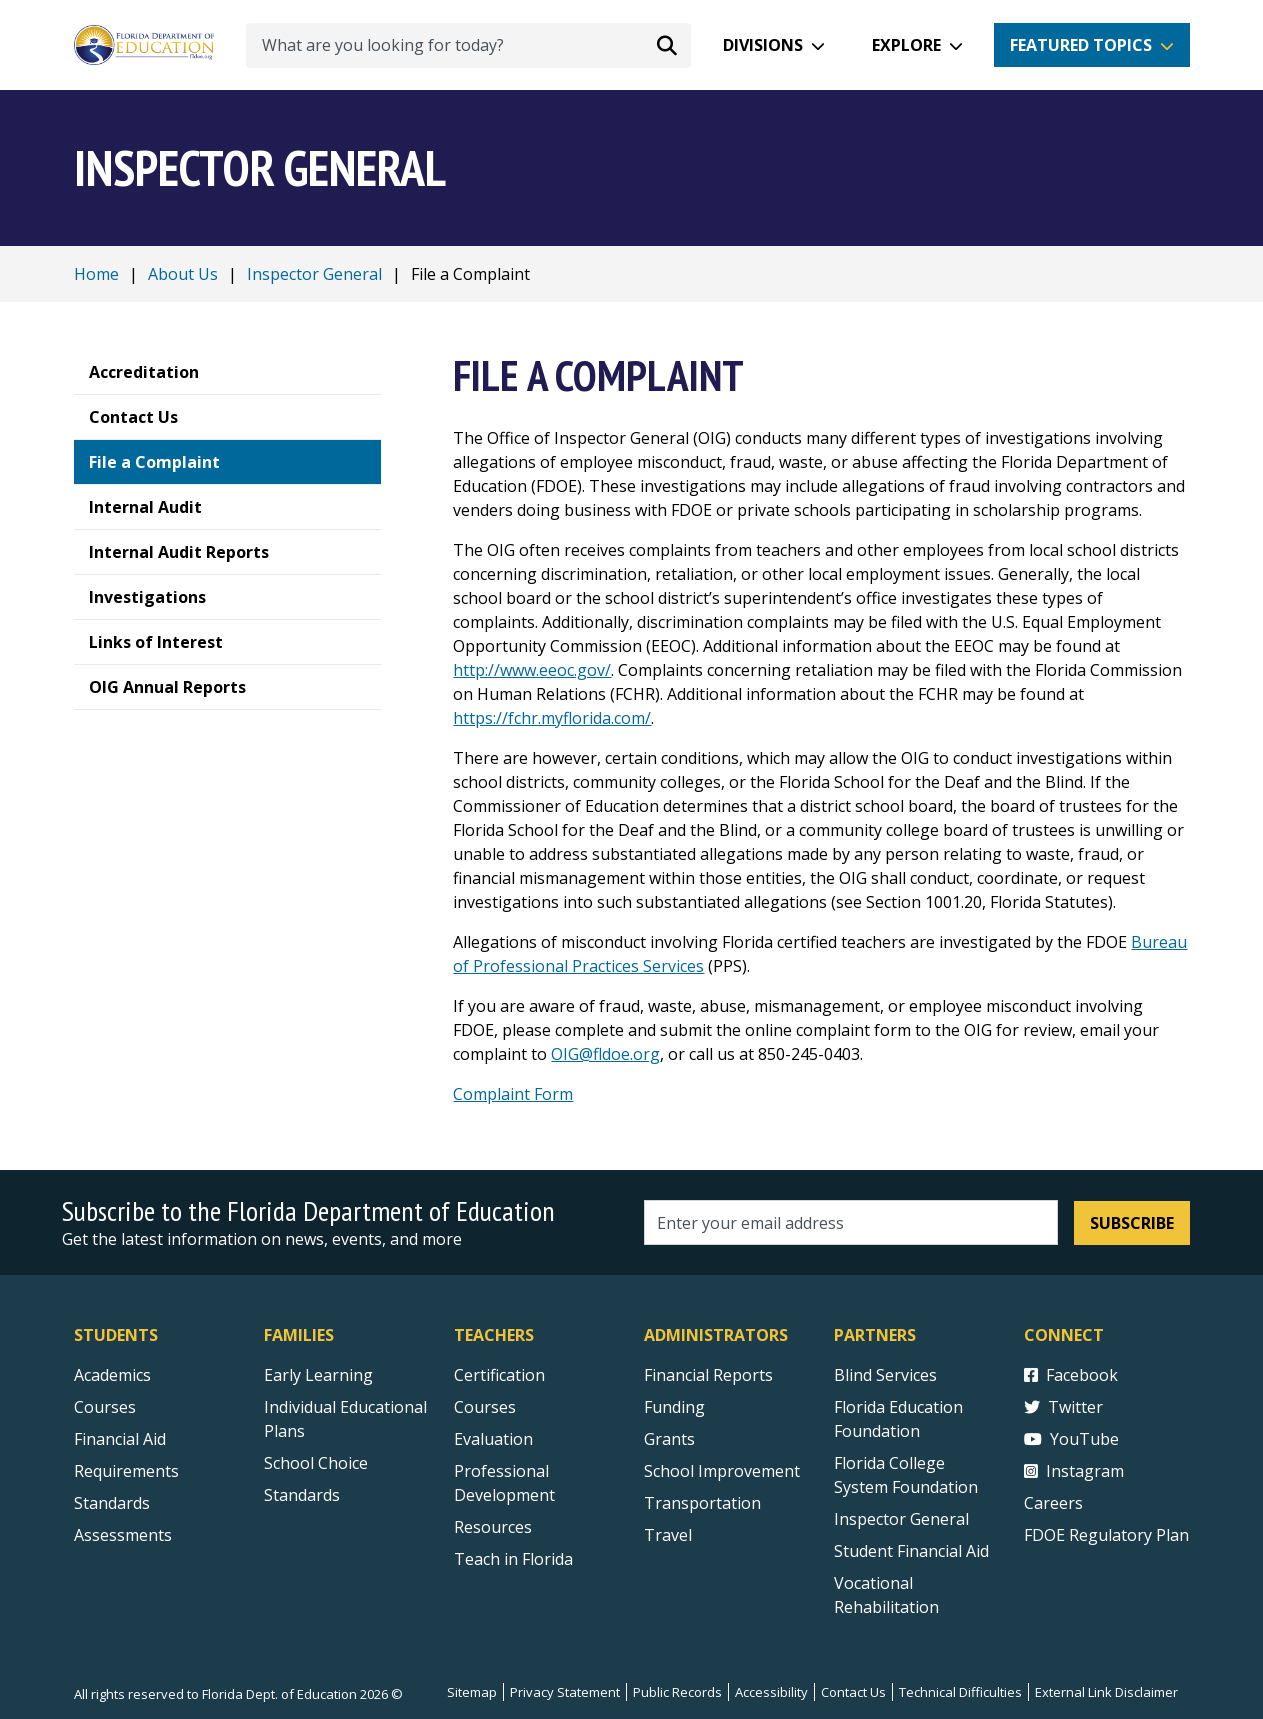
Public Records (677, 1692)
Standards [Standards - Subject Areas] (112, 1503)
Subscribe (1132, 1223)
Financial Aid (120, 1439)
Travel (668, 1535)
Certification (499, 1375)
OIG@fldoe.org (605, 1054)
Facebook (1071, 1375)
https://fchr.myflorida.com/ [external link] (552, 718)
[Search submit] (667, 45)
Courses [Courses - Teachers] (485, 1407)
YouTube (1071, 1439)
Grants (669, 1439)
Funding (674, 1407)
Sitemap (472, 1692)
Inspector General (314, 274)
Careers (1053, 1503)
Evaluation (493, 1439)
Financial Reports (708, 1375)
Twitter (1063, 1407)
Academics (112, 1375)
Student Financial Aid (911, 1551)
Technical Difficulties (960, 1692)
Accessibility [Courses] (771, 1692)
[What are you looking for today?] (468, 45)
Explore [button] (906, 45)
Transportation (702, 1503)
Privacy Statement (565, 1692)
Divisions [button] (763, 45)
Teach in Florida (513, 1559)
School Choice (316, 1463)
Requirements (126, 1471)
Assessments (123, 1535)
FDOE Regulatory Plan (1106, 1535)
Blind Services (885, 1375)
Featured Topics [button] (1081, 45)
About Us (183, 274)
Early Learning (318, 1375)
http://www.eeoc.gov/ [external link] (532, 670)
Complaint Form (513, 1094)
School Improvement (722, 1471)
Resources (493, 1527)
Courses (105, 1407)
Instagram (1074, 1471)
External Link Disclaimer (1106, 1692)
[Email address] (851, 1222)
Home (96, 274)
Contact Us (853, 1692)
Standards (302, 1495)
